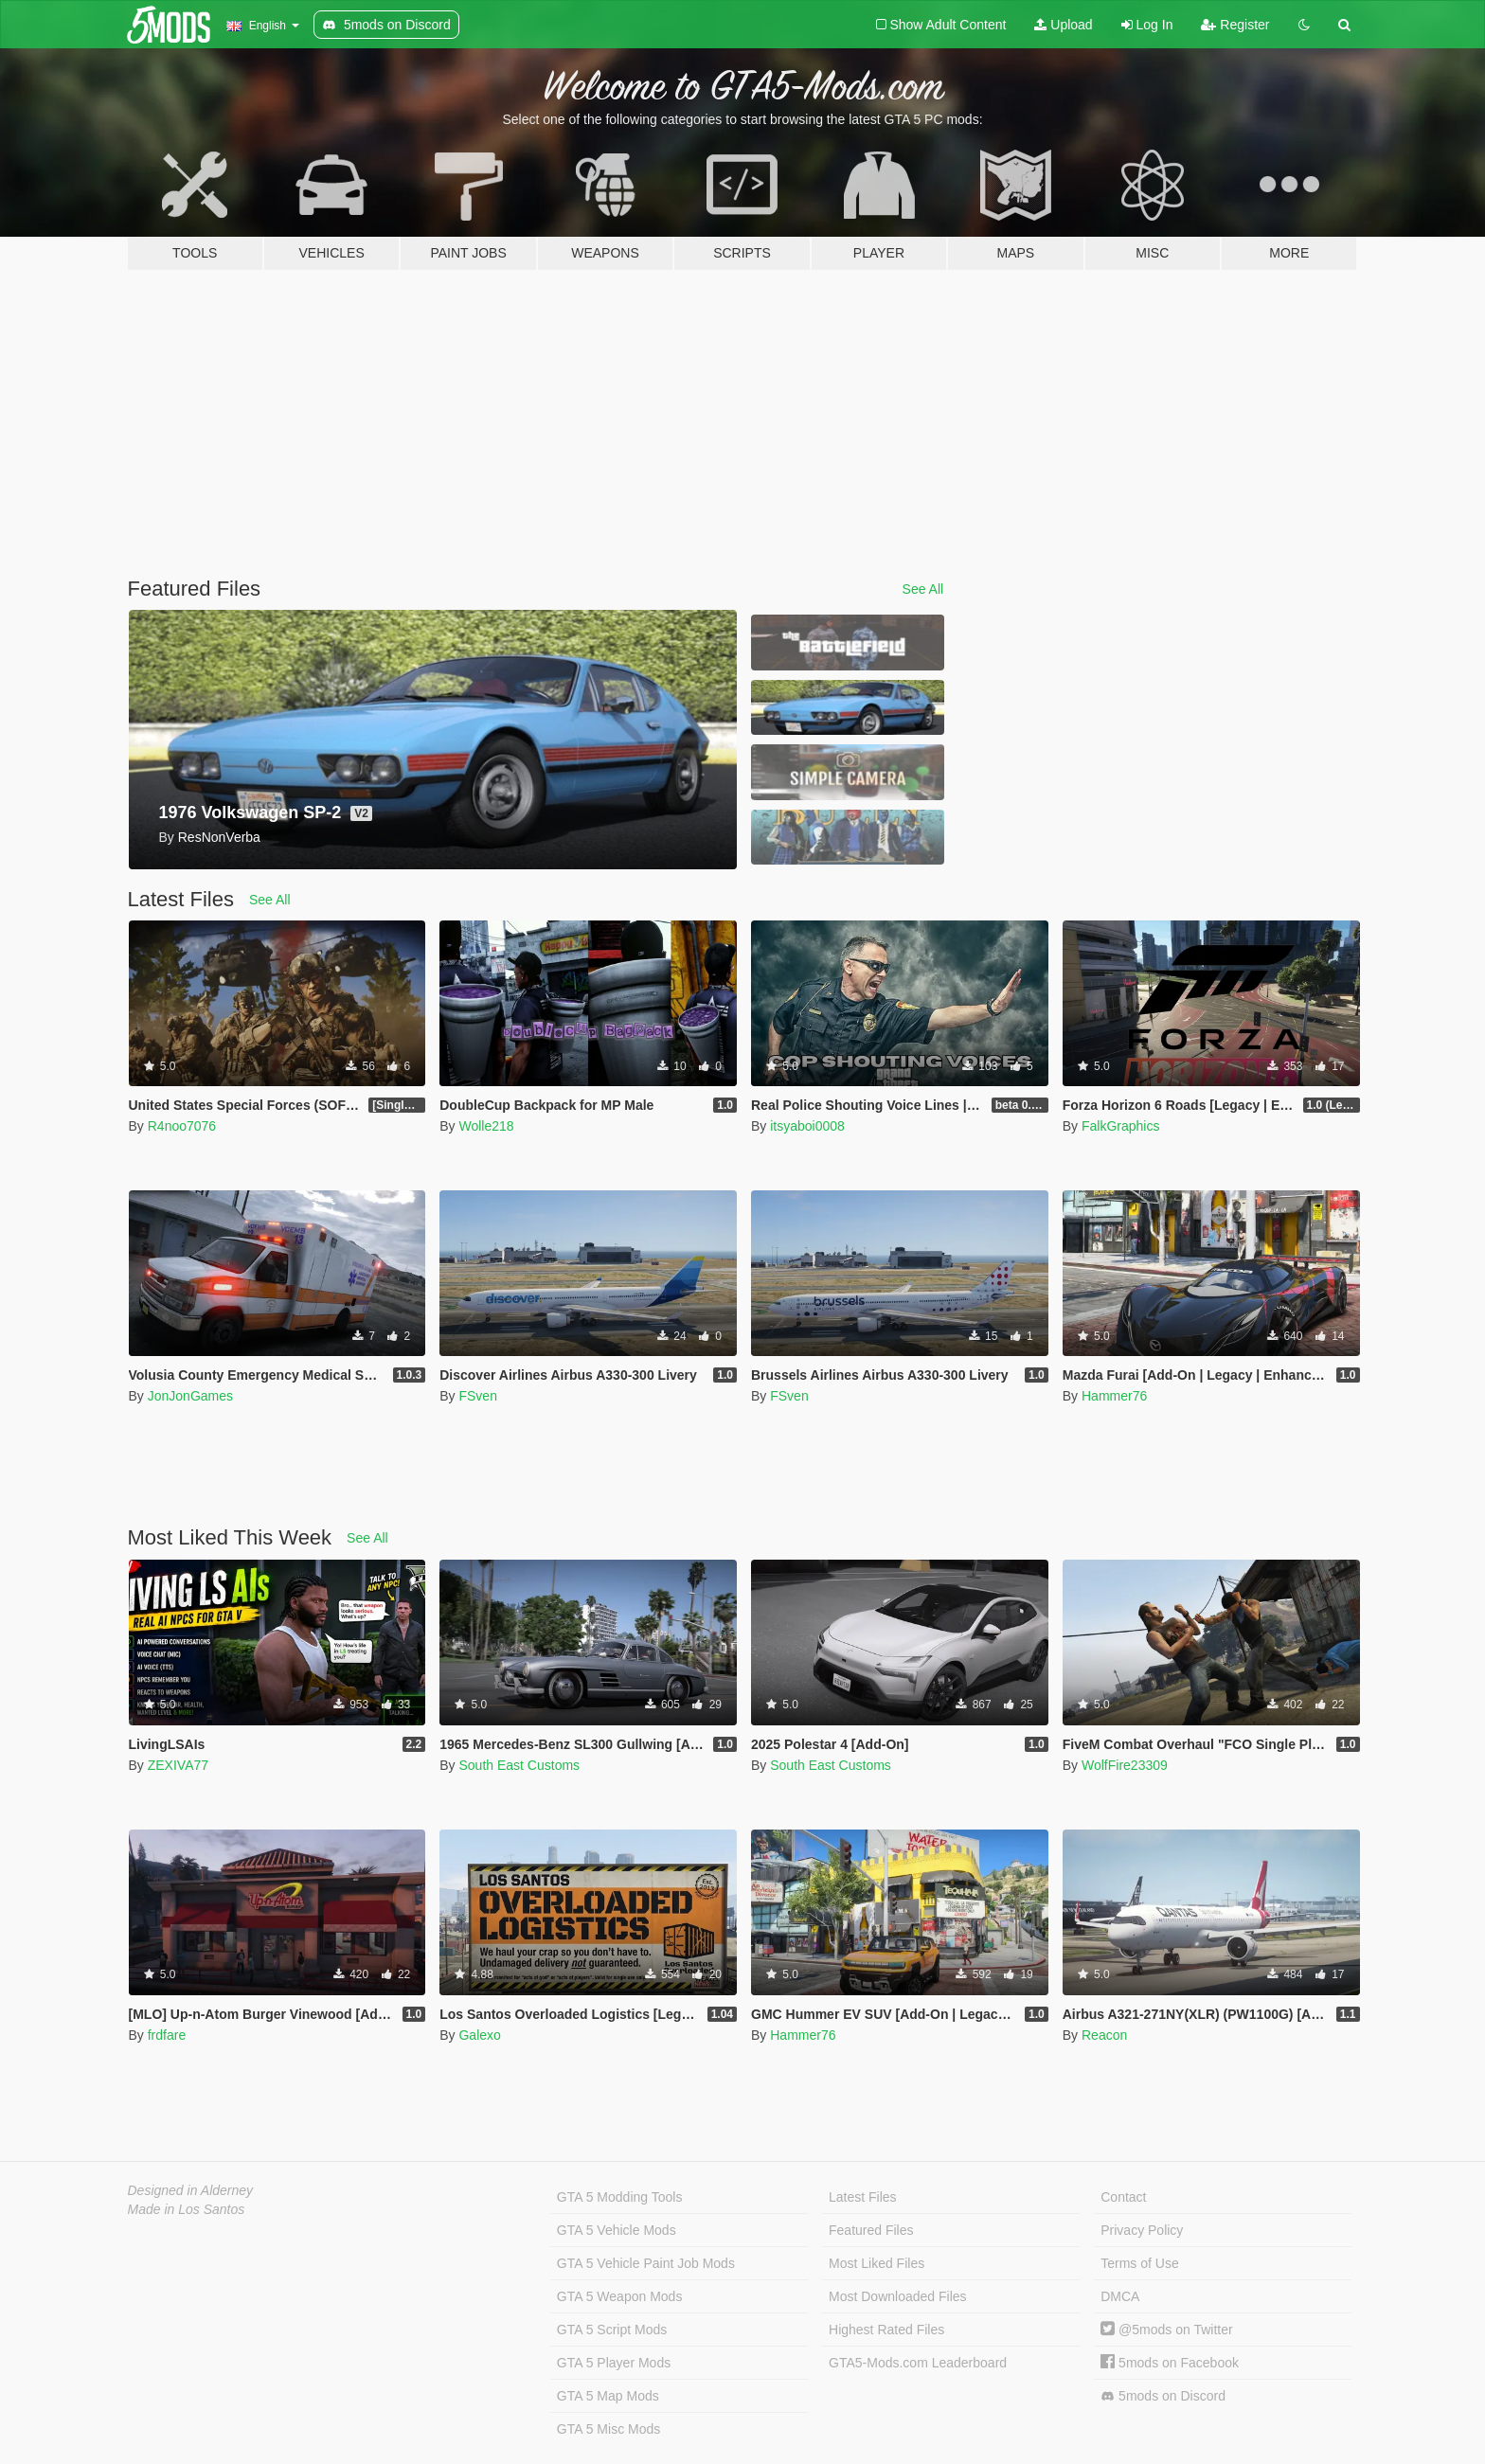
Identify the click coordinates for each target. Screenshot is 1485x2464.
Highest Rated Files (886, 2329)
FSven (477, 1395)
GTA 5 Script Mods (612, 2329)
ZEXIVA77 (178, 1765)
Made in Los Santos (186, 2209)
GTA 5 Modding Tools (620, 2197)
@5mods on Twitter (1166, 2329)
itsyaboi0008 (807, 1126)
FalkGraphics (1120, 1126)
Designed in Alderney (191, 2190)
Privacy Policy (1141, 2230)
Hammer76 (1114, 1395)
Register (1235, 24)
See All (923, 589)
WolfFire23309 (1125, 1765)
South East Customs (519, 1765)
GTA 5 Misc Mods (608, 2429)
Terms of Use (1139, 2263)
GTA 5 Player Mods (614, 2362)
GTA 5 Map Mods (608, 2395)
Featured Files (871, 2230)
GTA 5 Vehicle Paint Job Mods (646, 2263)
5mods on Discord (1163, 2396)
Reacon (1104, 2035)
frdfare (167, 2035)
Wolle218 (485, 1126)
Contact (1123, 2197)
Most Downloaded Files (898, 2296)
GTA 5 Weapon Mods (620, 2296)
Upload (1063, 24)
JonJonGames (190, 1395)
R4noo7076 (182, 1126)
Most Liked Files (876, 2263)
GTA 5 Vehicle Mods (616, 2230)
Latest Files (863, 2197)
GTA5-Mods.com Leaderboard (918, 2362)
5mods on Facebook (1169, 2362)
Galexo (479, 2035)
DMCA (1119, 2296)
